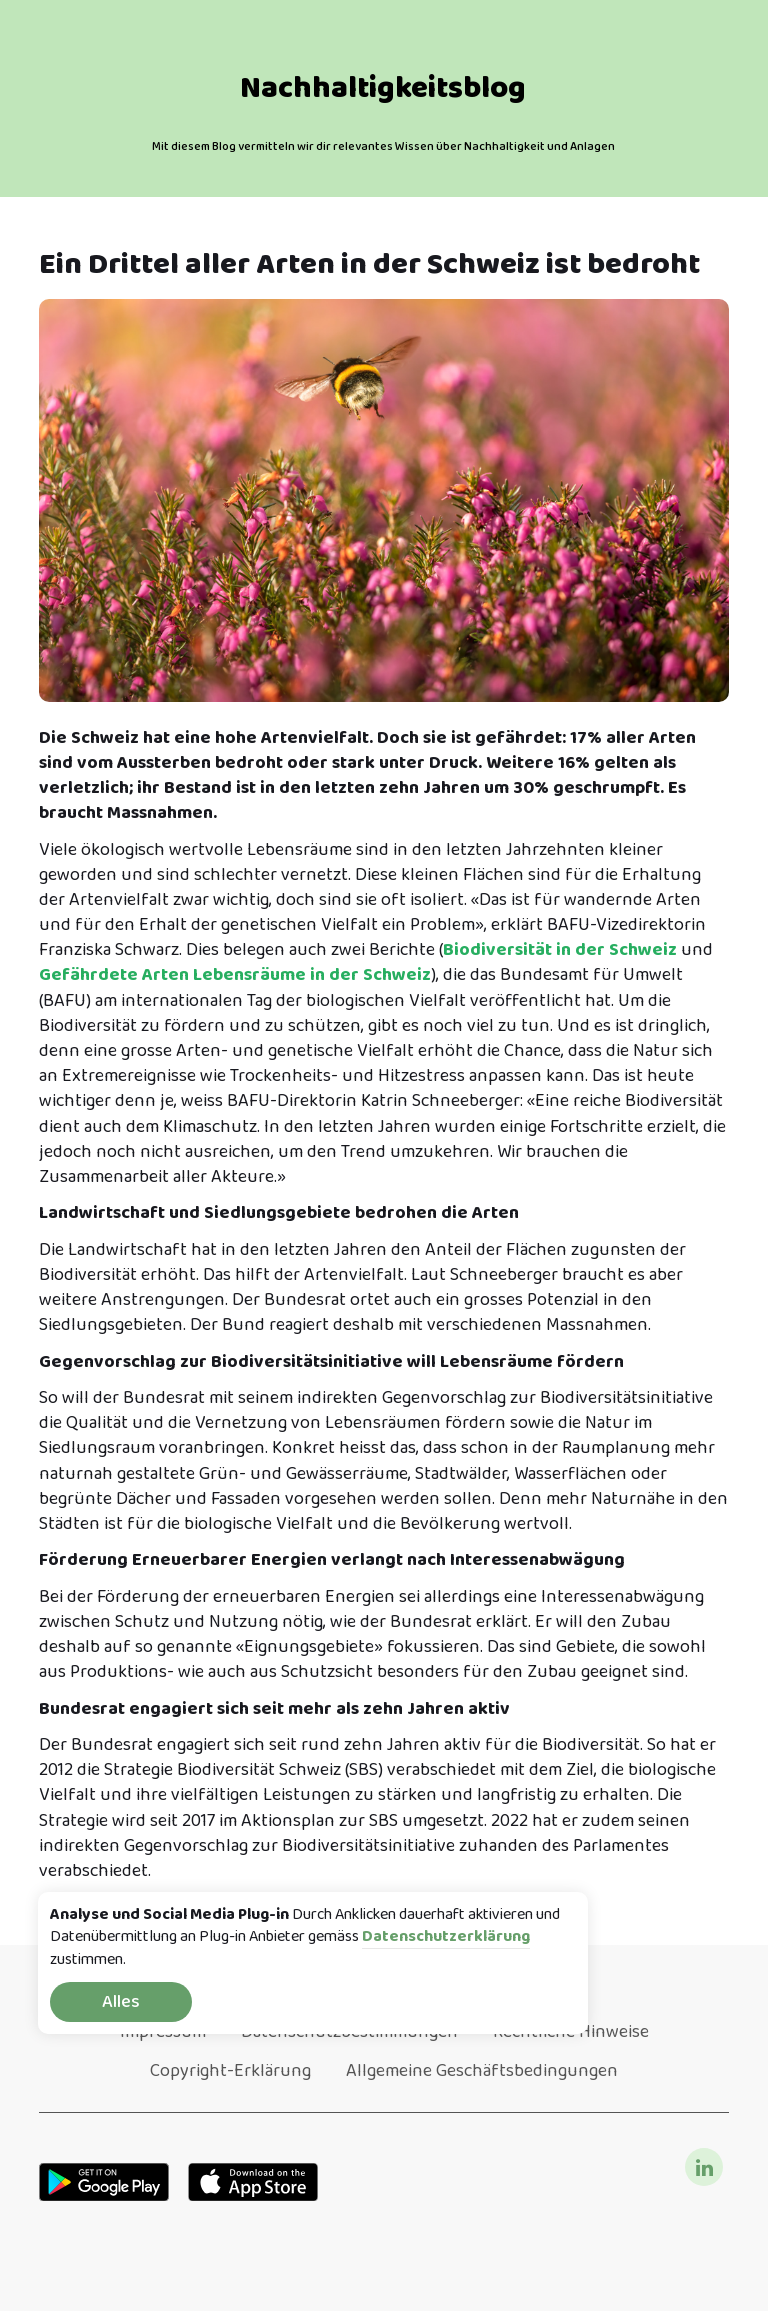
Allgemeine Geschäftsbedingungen (482, 2071)
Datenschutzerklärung (446, 1937)
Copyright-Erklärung (230, 2071)
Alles (121, 2002)
